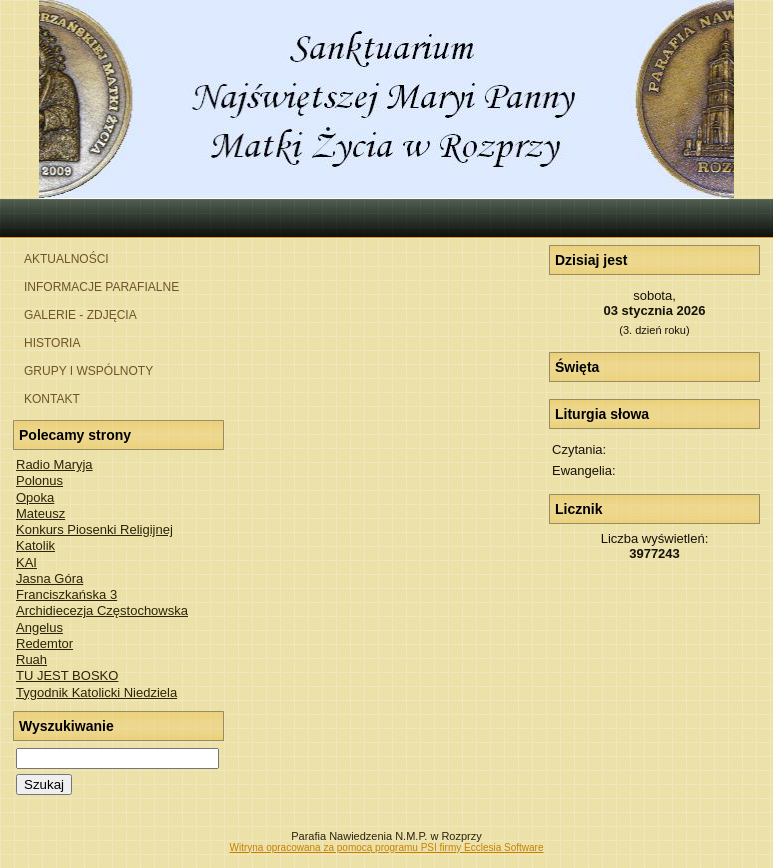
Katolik (35, 545)
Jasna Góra (49, 578)
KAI (26, 562)
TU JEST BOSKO (67, 675)
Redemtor (44, 643)
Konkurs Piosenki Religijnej (94, 529)
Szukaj (44, 784)
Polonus (39, 480)
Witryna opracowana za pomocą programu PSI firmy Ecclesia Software (386, 847)
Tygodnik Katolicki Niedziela (96, 692)
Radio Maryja (54, 464)
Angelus (39, 627)
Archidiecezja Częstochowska (102, 610)
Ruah (31, 659)
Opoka (35, 497)
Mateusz (40, 513)
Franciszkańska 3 (66, 594)
